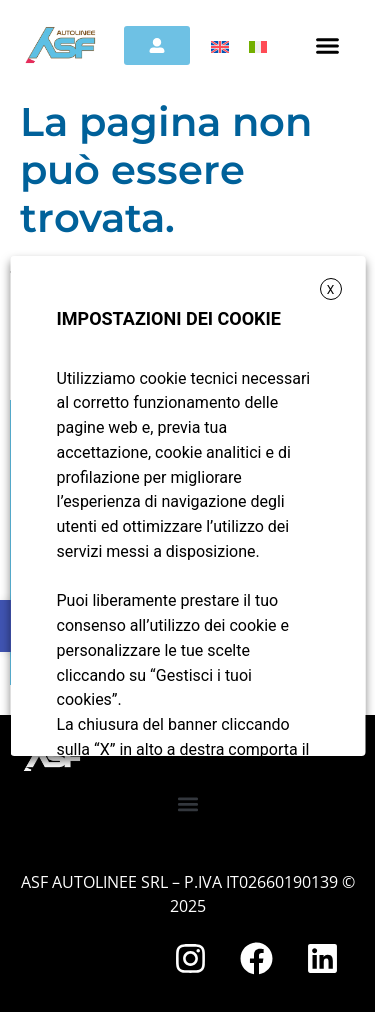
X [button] (330, 290)
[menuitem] (220, 46)
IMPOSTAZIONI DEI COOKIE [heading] (168, 318)
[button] (327, 45)
